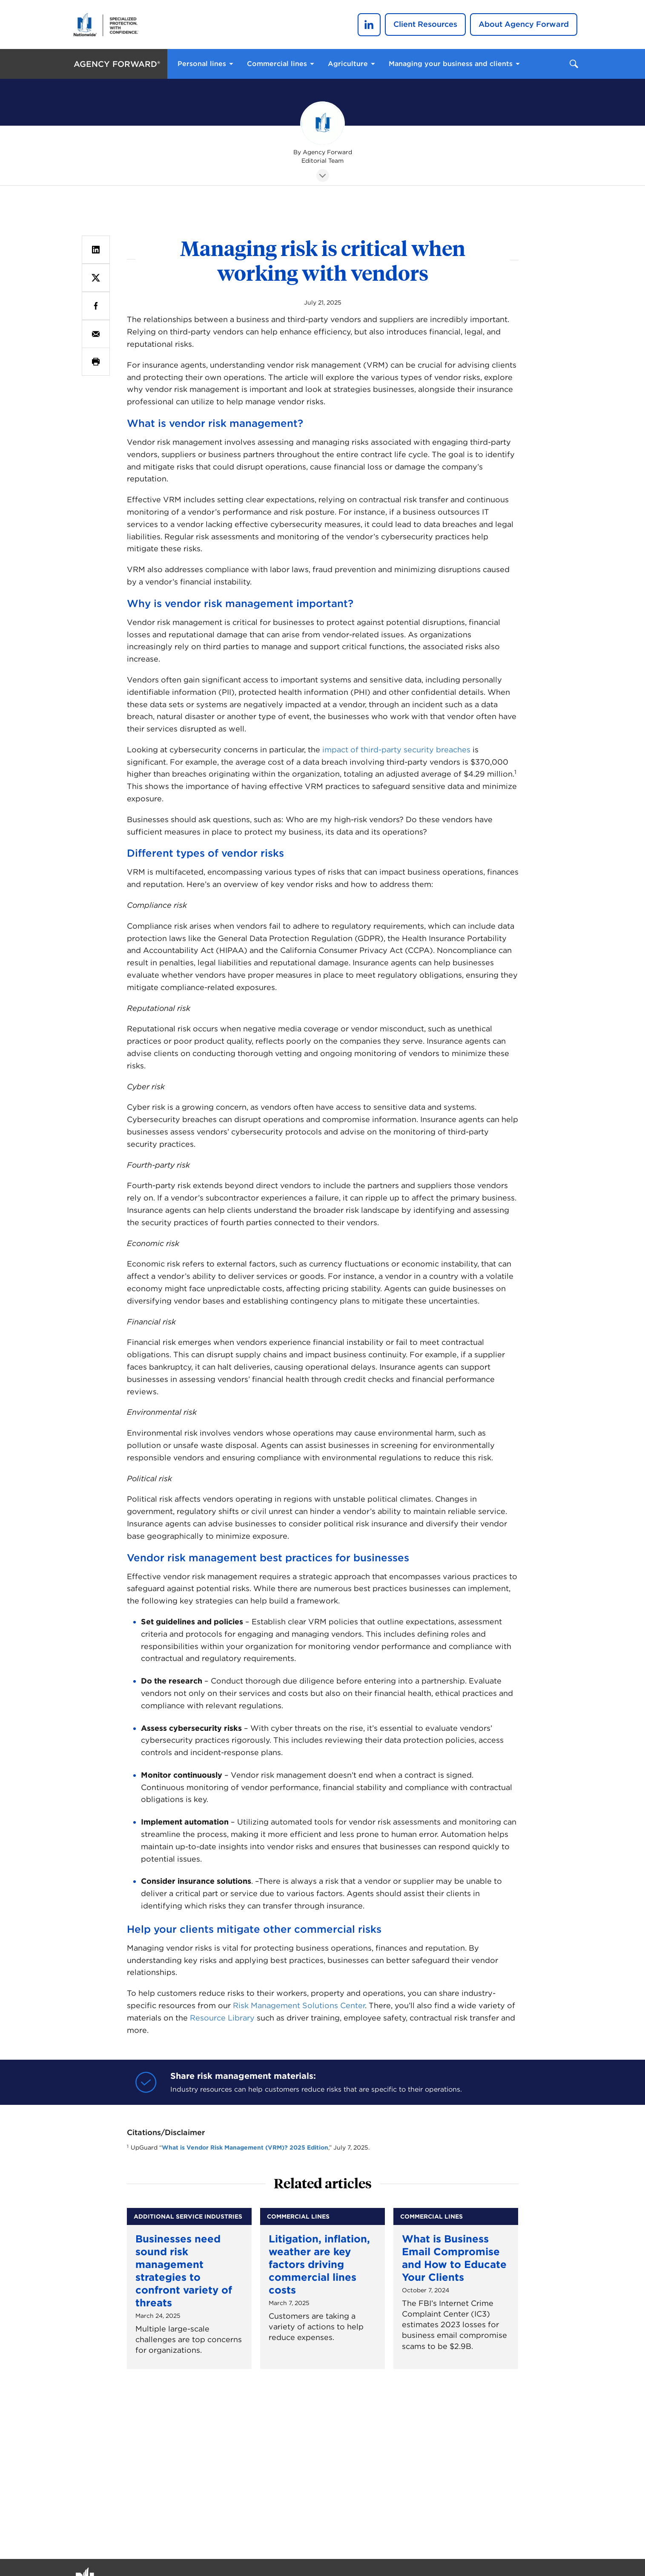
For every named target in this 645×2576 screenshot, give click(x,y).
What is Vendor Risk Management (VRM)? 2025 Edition (245, 2147)
